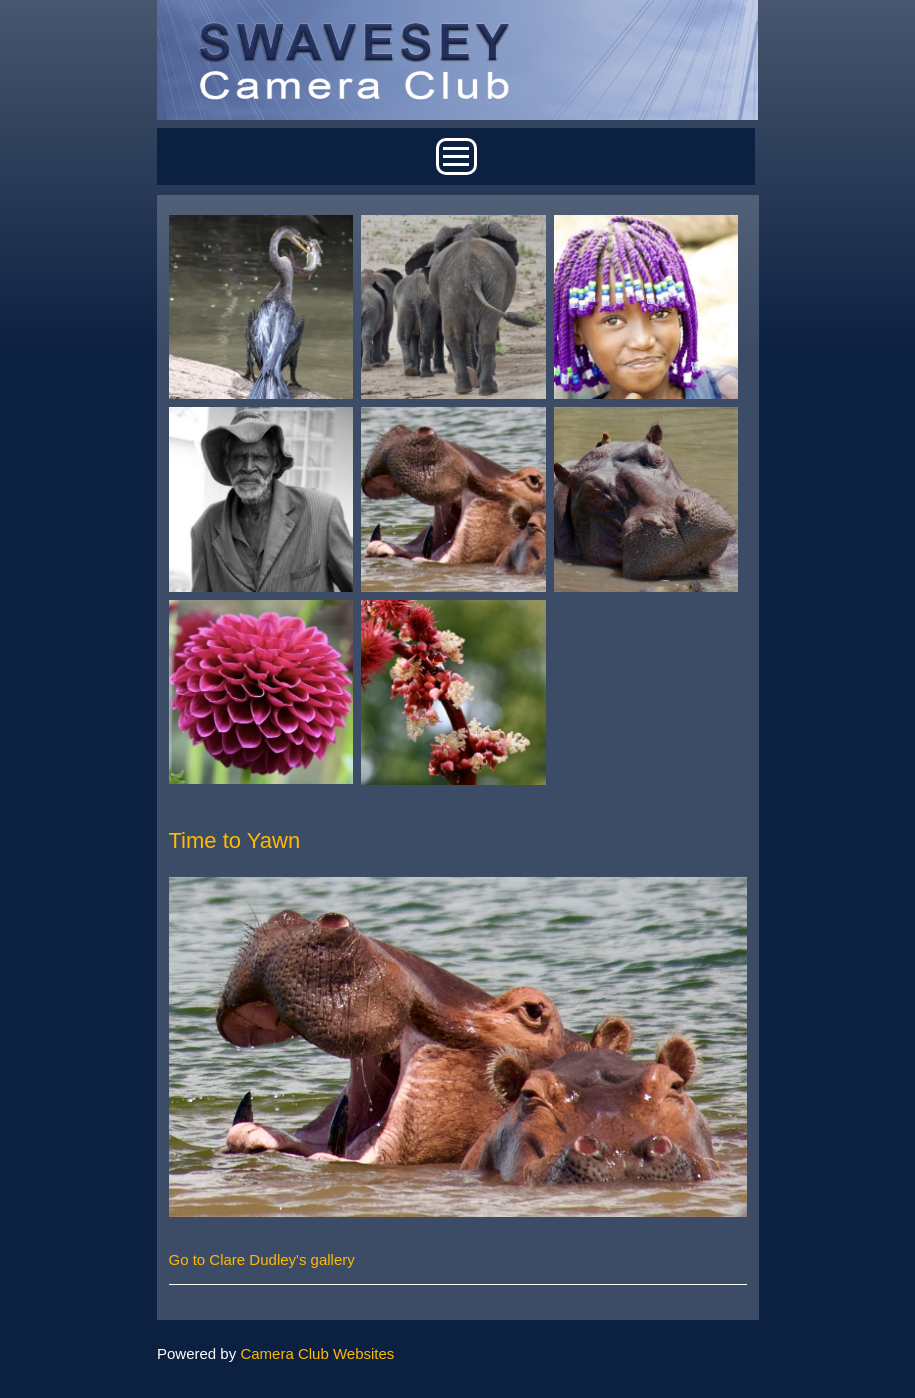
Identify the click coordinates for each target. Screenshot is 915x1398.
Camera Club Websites (317, 1353)
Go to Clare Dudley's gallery (262, 1259)
